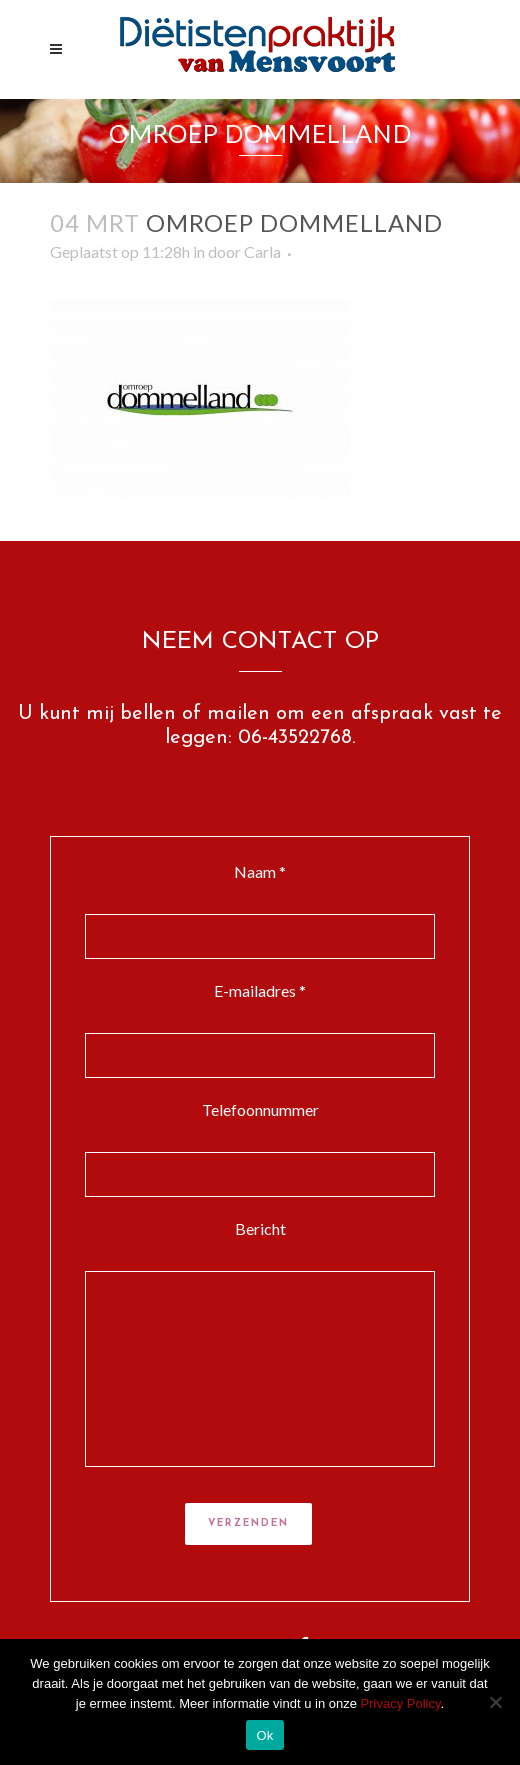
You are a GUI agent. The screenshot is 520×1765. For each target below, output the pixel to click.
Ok (264, 1735)
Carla (262, 251)
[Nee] (495, 1702)
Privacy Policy (401, 1703)
